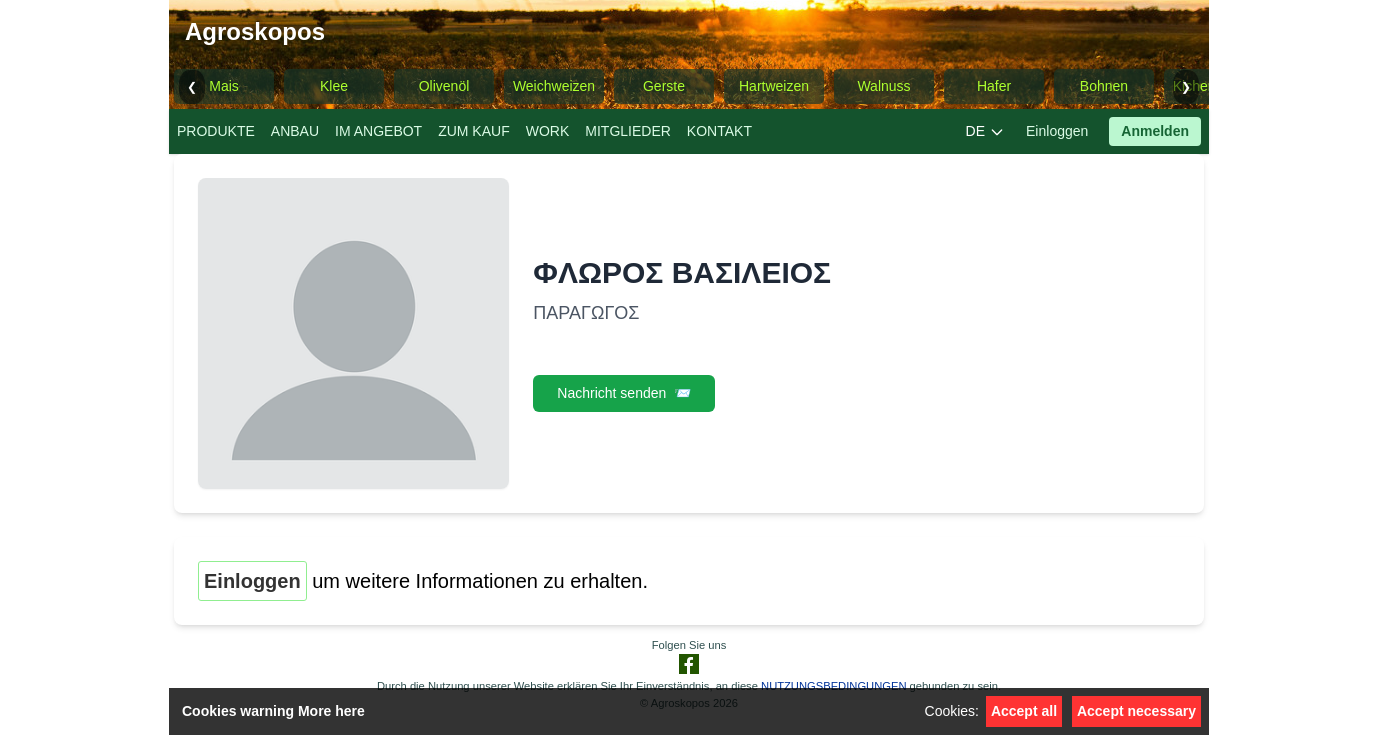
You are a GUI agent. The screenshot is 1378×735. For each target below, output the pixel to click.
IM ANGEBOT (378, 131)
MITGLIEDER (628, 131)
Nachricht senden (624, 393)
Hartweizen (774, 86)
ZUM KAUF (474, 131)
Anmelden (1155, 131)
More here (331, 711)
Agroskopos (255, 31)
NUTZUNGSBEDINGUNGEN (833, 686)
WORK (548, 131)
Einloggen (1057, 131)
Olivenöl (444, 86)
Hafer (994, 86)
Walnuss (883, 86)
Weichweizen (554, 86)
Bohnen (1104, 86)
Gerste (664, 86)
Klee (334, 86)
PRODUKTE (216, 131)
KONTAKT (719, 131)
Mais (224, 86)
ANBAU (295, 131)
